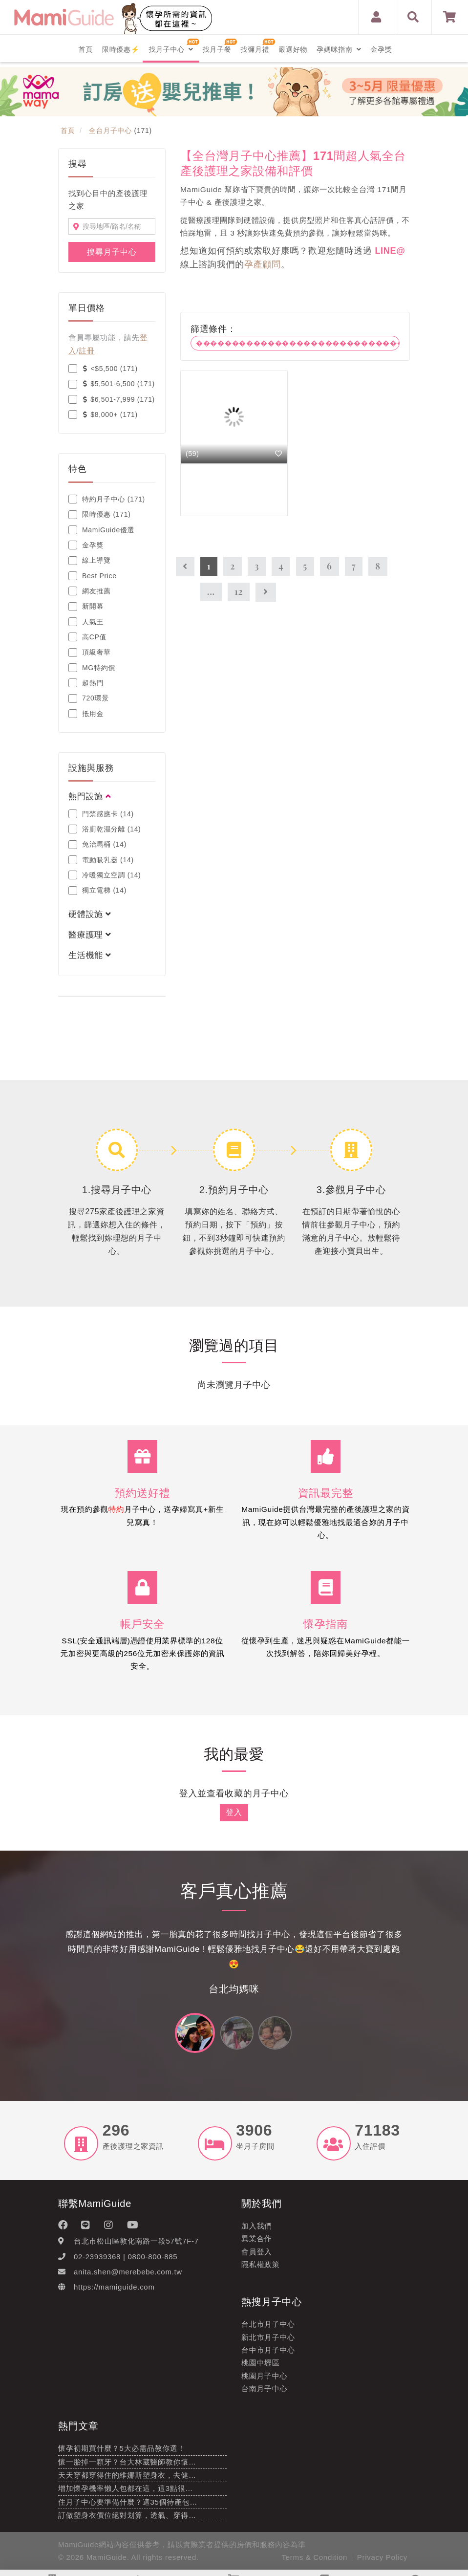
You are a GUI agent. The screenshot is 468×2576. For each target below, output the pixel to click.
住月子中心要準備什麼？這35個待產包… (127, 2506)
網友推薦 (89, 591)
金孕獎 (381, 49)
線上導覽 (89, 560)
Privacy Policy (382, 2561)
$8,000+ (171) (103, 414)
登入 (234, 1817)
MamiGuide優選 (101, 529)
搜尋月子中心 (112, 252)
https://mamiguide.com (114, 2292)
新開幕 (86, 606)
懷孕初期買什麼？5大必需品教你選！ (121, 2453)
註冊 (86, 351)
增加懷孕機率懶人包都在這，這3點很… (125, 2493)
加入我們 (256, 2230)
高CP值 (87, 637)
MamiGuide (106, 2561)
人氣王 (86, 621)
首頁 (86, 49)
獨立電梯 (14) (97, 890)
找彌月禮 (254, 49)
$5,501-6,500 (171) (111, 384)
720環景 (88, 698)
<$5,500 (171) (103, 368)
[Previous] (185, 566)
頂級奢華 (89, 652)
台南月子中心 (264, 2393)
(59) (192, 454)
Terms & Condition (314, 2561)
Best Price (92, 575)
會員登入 (256, 2256)
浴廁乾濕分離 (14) (104, 829)
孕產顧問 (262, 264)
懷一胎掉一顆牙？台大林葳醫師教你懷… (127, 2466)
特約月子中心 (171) (106, 499)
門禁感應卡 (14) (101, 813)
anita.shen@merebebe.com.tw (128, 2276)
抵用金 (86, 713)
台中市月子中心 (268, 2354)
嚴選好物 (292, 49)
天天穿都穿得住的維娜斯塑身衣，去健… (127, 2479)
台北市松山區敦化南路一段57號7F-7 (136, 2246)
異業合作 (256, 2243)
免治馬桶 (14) (97, 844)
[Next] (265, 592)
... (211, 591)
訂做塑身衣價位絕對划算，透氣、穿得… (127, 2519)
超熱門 (86, 682)
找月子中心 (171, 49)
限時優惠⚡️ (121, 49)
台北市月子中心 (268, 2329)
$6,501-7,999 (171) (111, 399)
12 (238, 591)
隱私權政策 (260, 2269)
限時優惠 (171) (99, 514)
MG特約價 (91, 667)
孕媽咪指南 (339, 49)
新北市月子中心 (268, 2341)
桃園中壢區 (260, 2367)
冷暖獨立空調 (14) (104, 875)
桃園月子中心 (264, 2380)
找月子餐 (217, 49)
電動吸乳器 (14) (101, 859)
